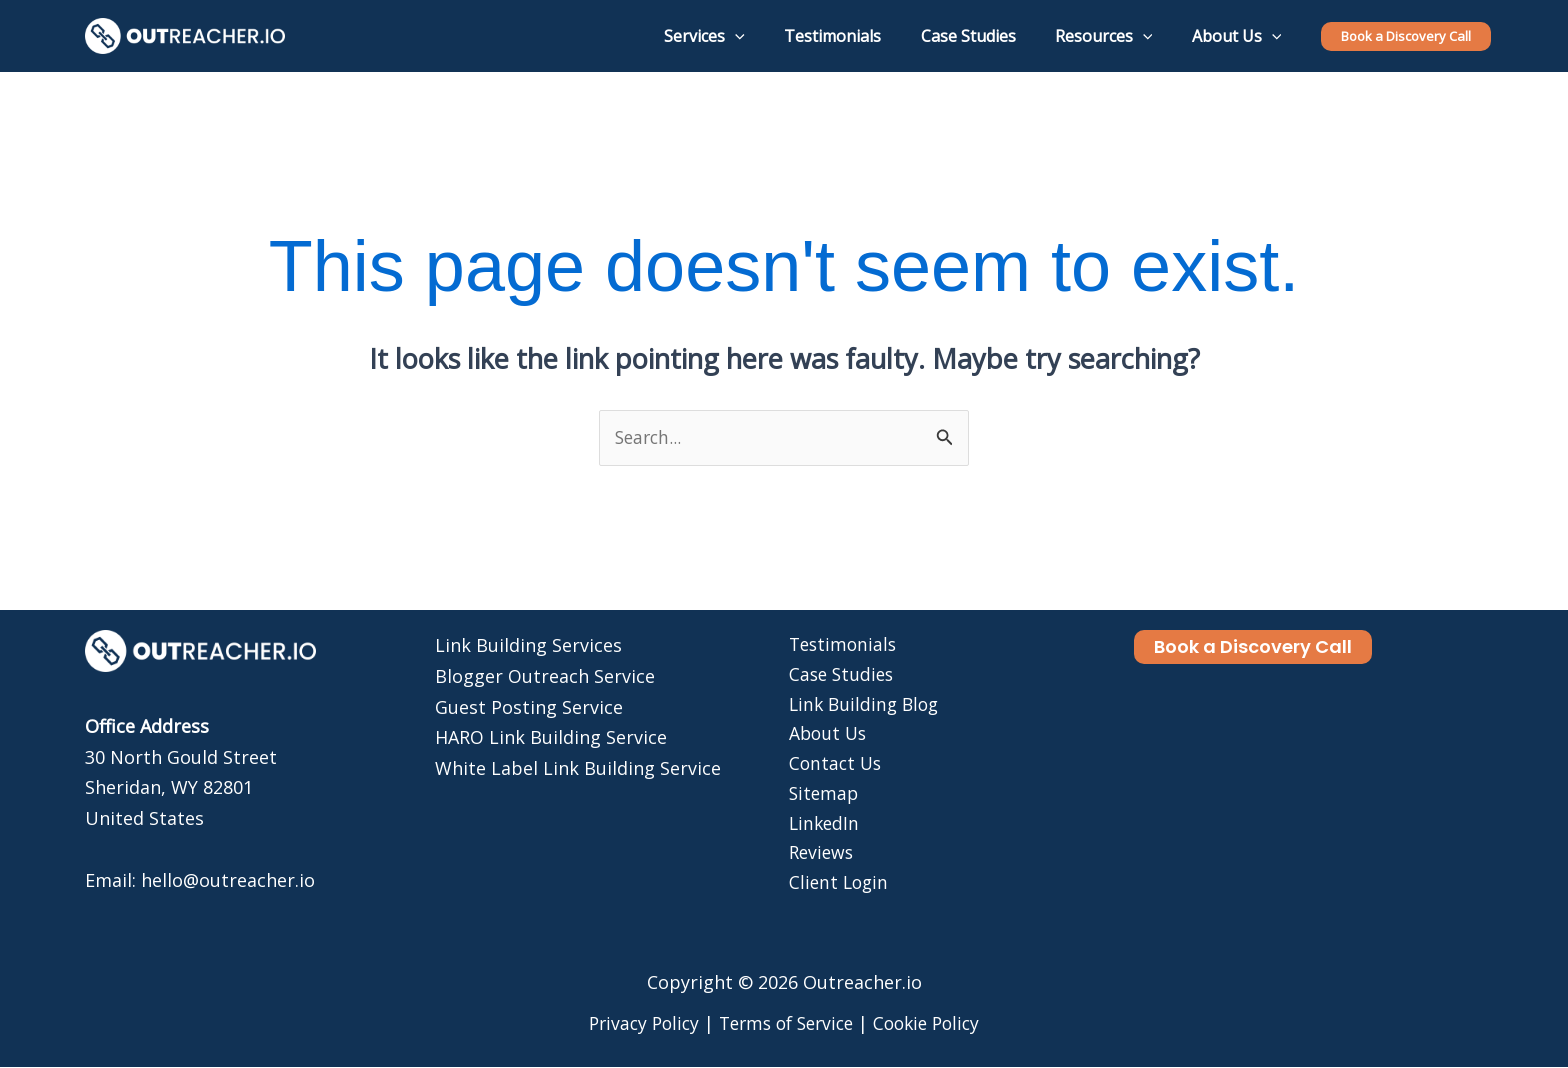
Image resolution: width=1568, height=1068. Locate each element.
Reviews (818, 860)
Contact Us (832, 768)
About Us (824, 738)
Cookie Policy (934, 1024)
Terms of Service (785, 1024)
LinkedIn (820, 830)
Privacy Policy (635, 1024)
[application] (768, 36)
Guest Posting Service (529, 707)
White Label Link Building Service (578, 768)
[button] (1406, 36)
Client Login (835, 891)
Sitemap (820, 799)
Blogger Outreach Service (545, 677)
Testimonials (840, 646)
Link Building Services (528, 646)
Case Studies (838, 677)
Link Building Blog (862, 707)
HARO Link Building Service (551, 738)
